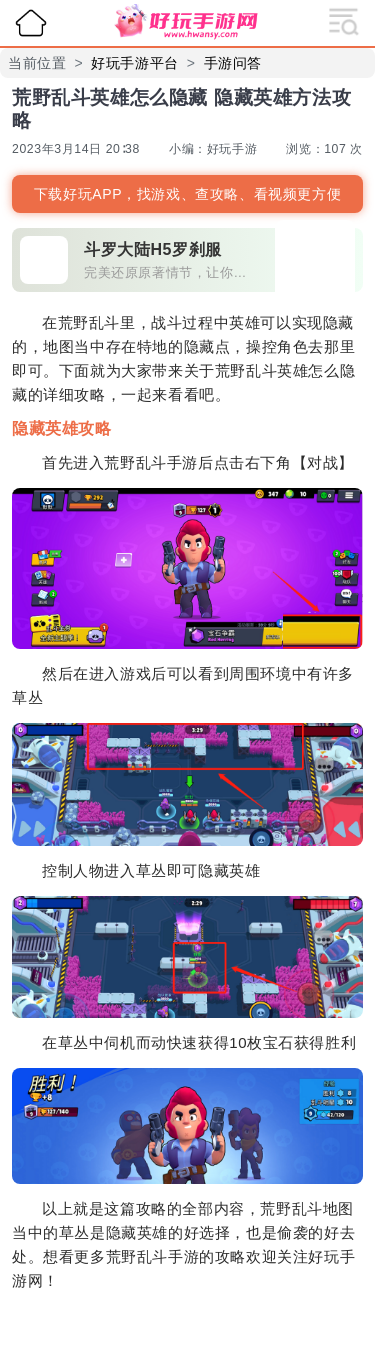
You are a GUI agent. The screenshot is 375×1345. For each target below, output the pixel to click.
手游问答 (233, 63)
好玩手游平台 (135, 63)
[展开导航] (344, 20)
